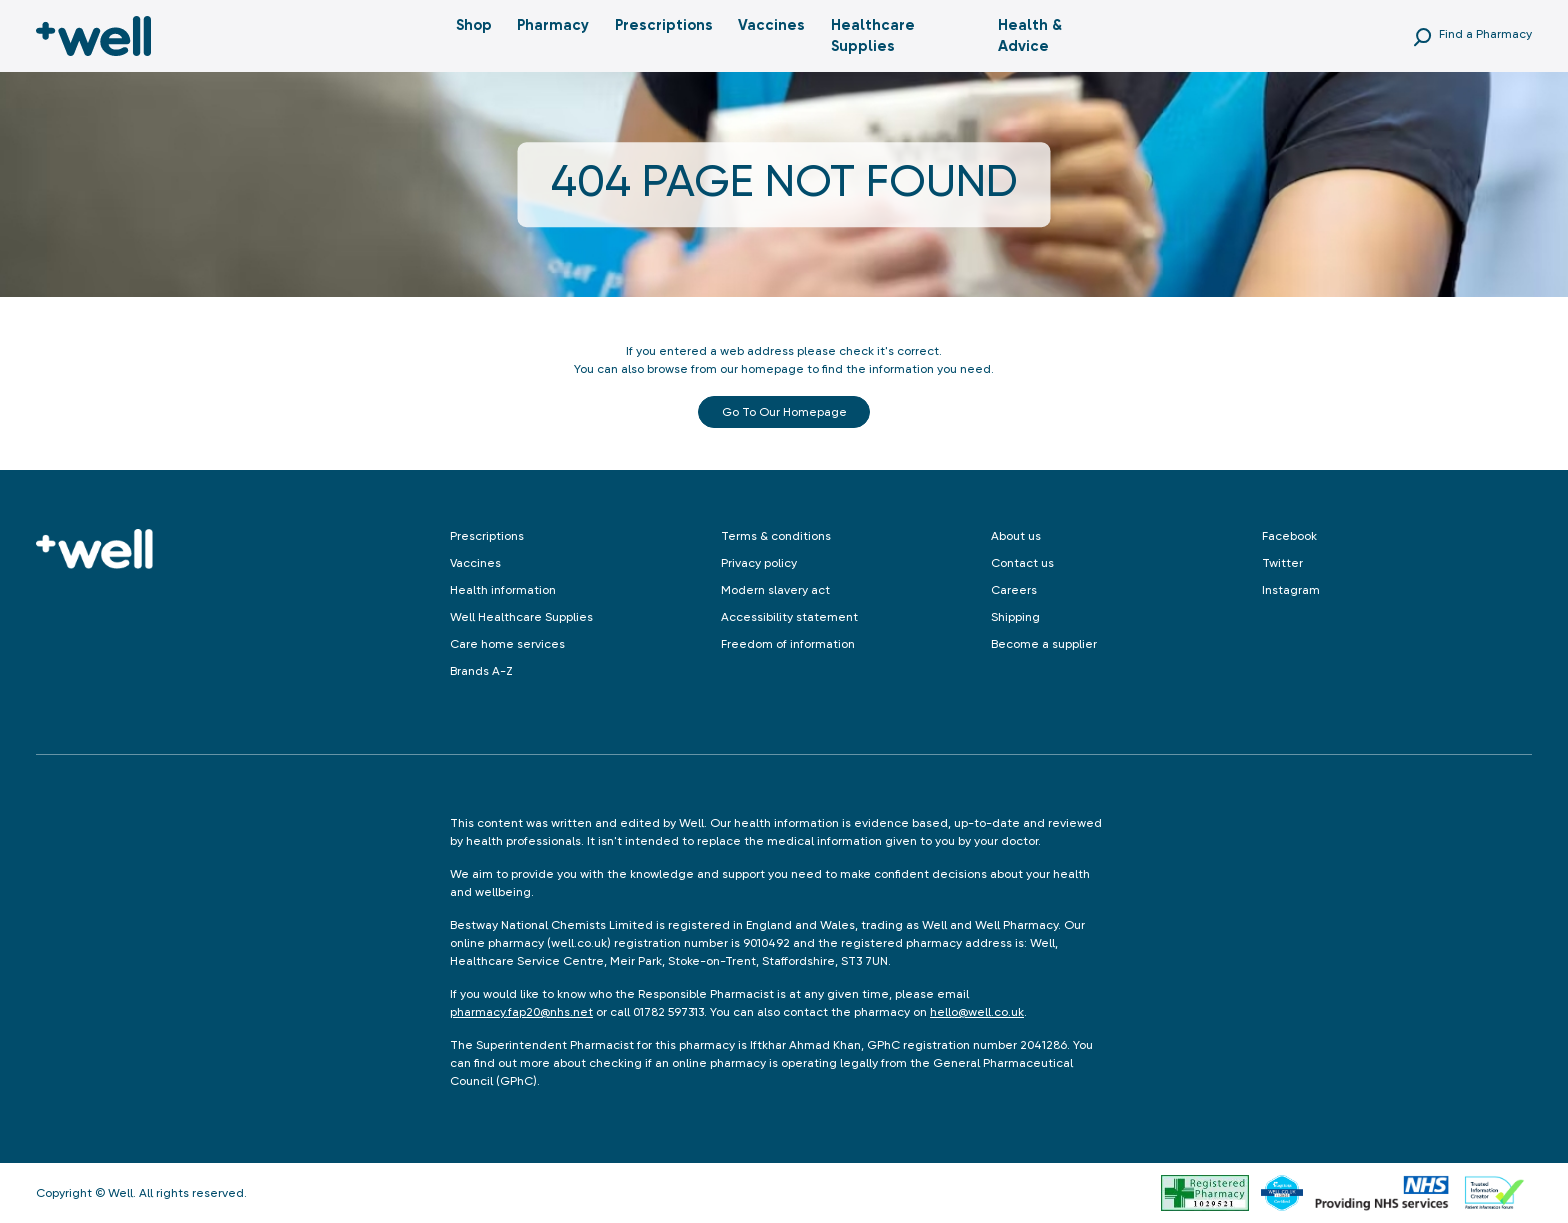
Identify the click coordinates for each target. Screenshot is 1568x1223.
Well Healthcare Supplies (521, 617)
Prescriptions (664, 25)
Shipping (1015, 617)
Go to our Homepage (784, 412)
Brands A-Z (481, 671)
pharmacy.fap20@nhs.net (521, 1012)
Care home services (507, 644)
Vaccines (771, 25)
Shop (474, 25)
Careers (1014, 590)
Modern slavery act (775, 590)
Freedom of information (788, 644)
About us (1016, 536)
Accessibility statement (789, 617)
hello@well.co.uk (977, 1012)
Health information (503, 590)
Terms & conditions (776, 536)
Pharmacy (553, 25)
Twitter (1282, 563)
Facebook (1289, 536)
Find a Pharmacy (1485, 34)
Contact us (1022, 563)
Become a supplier (1044, 644)
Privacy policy (759, 563)
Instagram (1291, 590)
